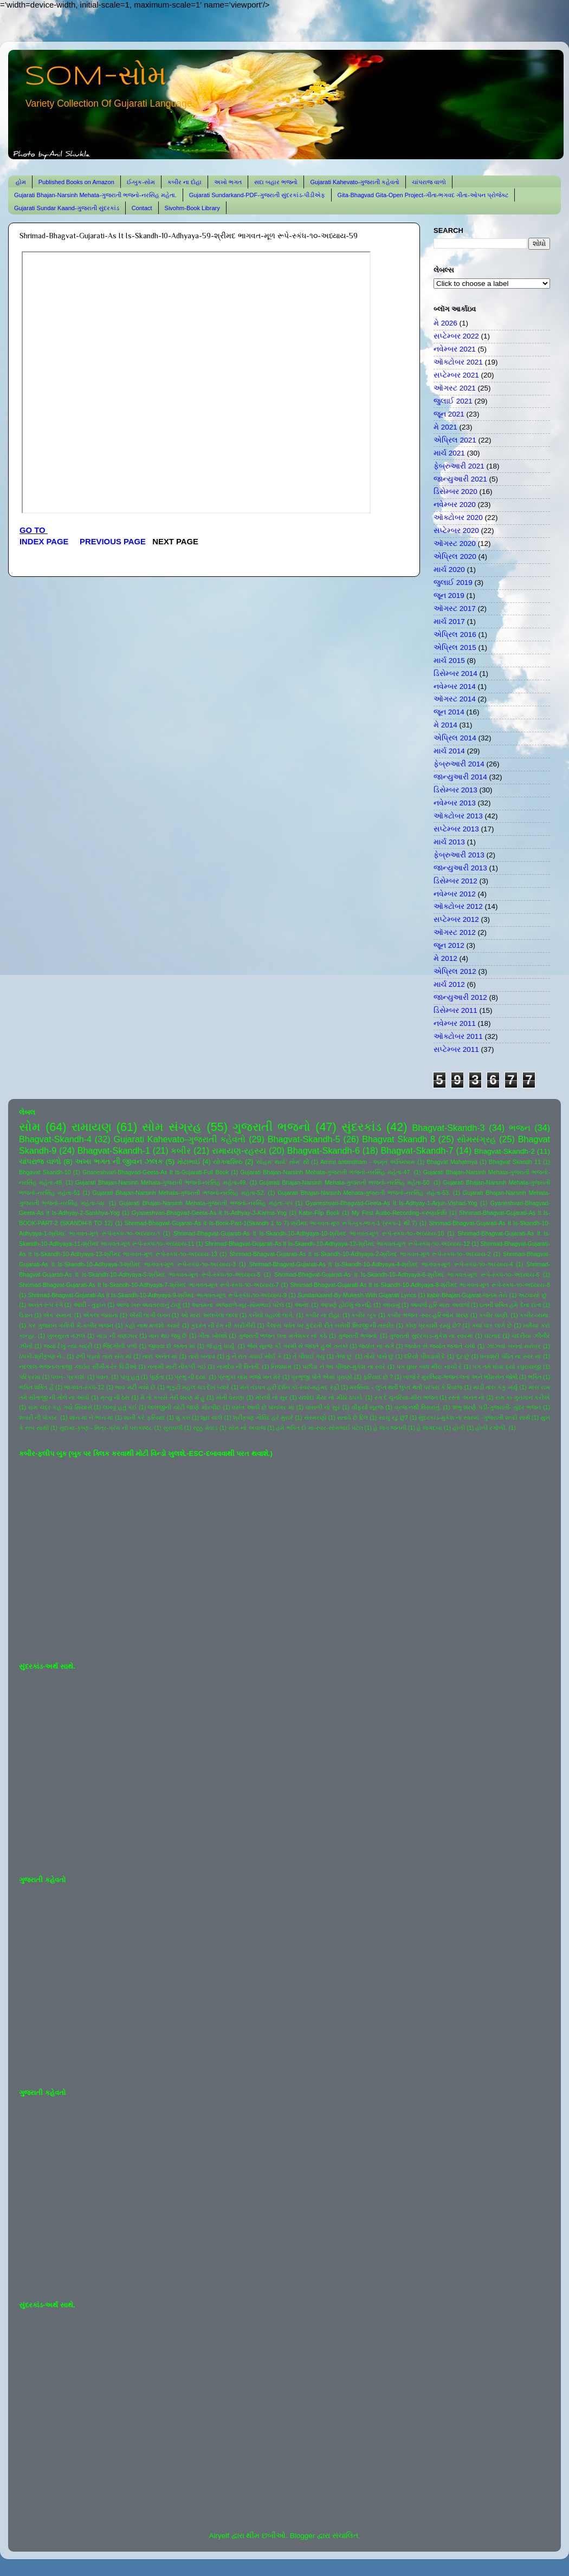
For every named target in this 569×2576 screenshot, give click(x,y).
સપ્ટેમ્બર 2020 (456, 530)
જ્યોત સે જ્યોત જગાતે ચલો (440, 1346)
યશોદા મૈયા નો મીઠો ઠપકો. (331, 1397)
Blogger (302, 2536)
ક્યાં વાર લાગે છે (492, 1325)
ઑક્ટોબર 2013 (458, 816)
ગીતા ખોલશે (212, 1335)
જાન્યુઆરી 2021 (460, 479)
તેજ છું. (344, 1356)
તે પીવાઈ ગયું (309, 1356)
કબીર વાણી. (494, 1315)
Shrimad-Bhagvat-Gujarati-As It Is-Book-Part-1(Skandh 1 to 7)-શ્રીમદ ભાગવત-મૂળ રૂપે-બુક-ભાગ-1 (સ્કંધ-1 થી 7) (271, 1223)
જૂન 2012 (449, 945)
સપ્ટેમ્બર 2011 (456, 1049)
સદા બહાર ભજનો (276, 182)
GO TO (34, 530)
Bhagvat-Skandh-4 (55, 1139)
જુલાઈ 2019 (453, 582)
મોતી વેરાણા (230, 1397)
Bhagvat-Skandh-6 (323, 1150)
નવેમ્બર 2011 (455, 1023)
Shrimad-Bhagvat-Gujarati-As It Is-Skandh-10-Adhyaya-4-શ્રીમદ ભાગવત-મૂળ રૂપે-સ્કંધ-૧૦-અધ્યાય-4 (381, 1264)
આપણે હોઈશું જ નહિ (346, 1305)
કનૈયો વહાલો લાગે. (271, 1315)
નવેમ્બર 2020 (455, 504)
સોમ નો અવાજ (247, 1427)
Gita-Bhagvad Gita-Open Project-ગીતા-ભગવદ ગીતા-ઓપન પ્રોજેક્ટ (423, 195)
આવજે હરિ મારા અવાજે (439, 1305)
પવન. (102, 1377)
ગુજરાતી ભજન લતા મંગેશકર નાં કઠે (282, 1335)
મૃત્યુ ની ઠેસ (115, 1397)
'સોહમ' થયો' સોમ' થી (282, 1162)
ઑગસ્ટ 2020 (455, 543)
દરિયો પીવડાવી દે (424, 1356)
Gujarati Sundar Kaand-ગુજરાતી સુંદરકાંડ (66, 208)
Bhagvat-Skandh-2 (504, 1151)
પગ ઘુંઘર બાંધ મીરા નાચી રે (429, 1366)
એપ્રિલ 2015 (455, 647)
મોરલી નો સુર (271, 1397)
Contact (142, 208)
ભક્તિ (534, 1377)
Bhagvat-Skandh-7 (416, 1150)
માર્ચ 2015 (449, 660)
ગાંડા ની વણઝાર (116, 1335)
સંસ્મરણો (315, 1417)
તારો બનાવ (202, 1356)
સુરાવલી (173, 1427)
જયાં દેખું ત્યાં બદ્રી (68, 1346)
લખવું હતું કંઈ (120, 1407)
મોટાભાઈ (189, 1162)
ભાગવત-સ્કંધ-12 (84, 1387)
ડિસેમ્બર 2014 (455, 673)
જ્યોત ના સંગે (376, 1346)
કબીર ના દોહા (184, 182)
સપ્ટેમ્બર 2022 (456, 336)
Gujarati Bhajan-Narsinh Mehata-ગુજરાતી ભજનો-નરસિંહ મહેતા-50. (345, 1182)
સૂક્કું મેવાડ (205, 1427)
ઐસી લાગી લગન (149, 1315)
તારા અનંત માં (160, 1356)
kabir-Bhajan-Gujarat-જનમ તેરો (467, 1295)
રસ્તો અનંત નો (466, 1397)
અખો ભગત (228, 182)
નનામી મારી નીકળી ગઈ (176, 1366)
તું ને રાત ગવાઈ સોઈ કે (254, 1356)
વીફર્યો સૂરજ (368, 1407)
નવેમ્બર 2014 (455, 686)
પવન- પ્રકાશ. (68, 1377)
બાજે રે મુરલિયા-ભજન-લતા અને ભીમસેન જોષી (460, 1377)
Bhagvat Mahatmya (451, 1162)
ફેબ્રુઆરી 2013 (459, 855)
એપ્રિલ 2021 (455, 440)
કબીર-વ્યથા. (535, 1315)
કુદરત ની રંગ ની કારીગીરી (223, 1325)
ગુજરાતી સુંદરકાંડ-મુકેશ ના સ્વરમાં (431, 1335)
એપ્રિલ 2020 (455, 556)
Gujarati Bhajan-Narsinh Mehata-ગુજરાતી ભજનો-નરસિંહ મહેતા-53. (363, 1192)
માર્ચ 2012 (449, 984)
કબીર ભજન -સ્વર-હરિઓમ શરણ (428, 1315)
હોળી (458, 1427)
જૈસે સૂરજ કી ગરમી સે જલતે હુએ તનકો (297, 1346)
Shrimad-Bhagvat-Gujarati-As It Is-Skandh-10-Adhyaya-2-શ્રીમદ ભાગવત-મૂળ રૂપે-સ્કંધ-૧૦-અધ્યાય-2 (359, 1254)
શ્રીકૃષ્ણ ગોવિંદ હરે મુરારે (263, 1417)
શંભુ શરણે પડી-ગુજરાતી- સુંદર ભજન (496, 1407)
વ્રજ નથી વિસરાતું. (418, 1407)
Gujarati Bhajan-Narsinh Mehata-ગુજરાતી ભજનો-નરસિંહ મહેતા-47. (325, 1172)
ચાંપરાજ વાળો (429, 182)
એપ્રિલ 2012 (455, 971)
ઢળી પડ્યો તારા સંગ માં (104, 1356)
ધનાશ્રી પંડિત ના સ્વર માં (510, 1356)
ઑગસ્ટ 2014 (455, 699)
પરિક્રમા (30, 1377)
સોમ (30, 1127)
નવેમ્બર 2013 (455, 803)
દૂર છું (463, 1356)
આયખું (391, 1305)
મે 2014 (445, 725)
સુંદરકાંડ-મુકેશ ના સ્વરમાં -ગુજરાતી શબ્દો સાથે (474, 1417)
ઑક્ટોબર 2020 (458, 517)
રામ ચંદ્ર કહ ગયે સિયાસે (60, 1407)
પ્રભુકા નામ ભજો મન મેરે (249, 1377)
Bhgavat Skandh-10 (45, 1172)
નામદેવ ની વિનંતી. (238, 1366)
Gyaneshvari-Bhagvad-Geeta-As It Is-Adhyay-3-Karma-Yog (209, 1212)
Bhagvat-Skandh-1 (113, 1150)
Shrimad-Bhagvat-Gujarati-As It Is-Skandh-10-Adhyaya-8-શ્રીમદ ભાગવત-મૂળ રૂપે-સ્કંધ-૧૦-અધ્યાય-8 (420, 1285)
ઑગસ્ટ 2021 (455, 388)
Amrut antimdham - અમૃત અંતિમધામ (367, 1162)
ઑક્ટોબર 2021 (458, 362)
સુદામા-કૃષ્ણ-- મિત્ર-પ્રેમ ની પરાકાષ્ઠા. (105, 1427)
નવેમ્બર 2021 (455, 349)
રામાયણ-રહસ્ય (239, 1150)
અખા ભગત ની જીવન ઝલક (119, 1161)
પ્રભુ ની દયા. (190, 1377)
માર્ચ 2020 (449, 569)
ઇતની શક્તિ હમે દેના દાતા (510, 1305)
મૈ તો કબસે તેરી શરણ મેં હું (172, 1397)
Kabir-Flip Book (319, 1212)
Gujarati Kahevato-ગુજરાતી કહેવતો (354, 182)
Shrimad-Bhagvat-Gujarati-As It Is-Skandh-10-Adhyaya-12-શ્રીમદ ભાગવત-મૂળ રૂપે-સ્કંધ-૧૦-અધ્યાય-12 (337, 1243)
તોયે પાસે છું (378, 1356)
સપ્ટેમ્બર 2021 (456, 375)
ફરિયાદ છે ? (378, 1377)
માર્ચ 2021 (449, 453)
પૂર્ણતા (157, 1377)
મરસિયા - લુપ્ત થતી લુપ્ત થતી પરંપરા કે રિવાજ (406, 1387)
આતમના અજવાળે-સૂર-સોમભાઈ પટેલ (237, 1305)
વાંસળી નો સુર (323, 1407)
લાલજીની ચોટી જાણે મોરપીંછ (184, 1407)
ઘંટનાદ (492, 1335)
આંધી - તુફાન (89, 1305)
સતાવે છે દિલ (352, 1417)
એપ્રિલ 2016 (455, 634)
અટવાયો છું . (534, 1295)
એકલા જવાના (100, 1315)
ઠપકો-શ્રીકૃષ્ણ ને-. (42, 1356)
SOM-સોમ (95, 77)
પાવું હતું (129, 1377)
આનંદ (301, 1305)
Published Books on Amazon (76, 182)
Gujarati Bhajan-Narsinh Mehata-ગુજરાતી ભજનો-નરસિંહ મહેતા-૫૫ (206, 1203)
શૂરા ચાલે (211, 1417)
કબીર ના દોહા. (323, 1315)
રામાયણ (92, 1127)
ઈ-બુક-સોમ (141, 182)
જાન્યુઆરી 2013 (460, 868)
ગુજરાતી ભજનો (271, 1127)
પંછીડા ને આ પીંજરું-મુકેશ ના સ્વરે (343, 1366)
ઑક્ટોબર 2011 (458, 1036)
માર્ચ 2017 (449, 621)
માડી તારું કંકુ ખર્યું (495, 1387)
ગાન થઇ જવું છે (167, 1335)
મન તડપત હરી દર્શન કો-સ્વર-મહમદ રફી (289, 1387)
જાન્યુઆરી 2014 (460, 777)
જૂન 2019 (449, 595)
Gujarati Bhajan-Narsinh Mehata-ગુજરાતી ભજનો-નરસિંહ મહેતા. (95, 195)
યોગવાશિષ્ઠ (228, 1162)
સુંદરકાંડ (361, 1127)
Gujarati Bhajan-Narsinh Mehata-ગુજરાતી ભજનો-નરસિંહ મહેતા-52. (179, 1192)
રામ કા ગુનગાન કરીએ (523, 1397)
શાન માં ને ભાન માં (91, 1417)
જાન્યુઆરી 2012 (460, 997)
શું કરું (183, 1417)
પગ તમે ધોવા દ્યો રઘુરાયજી (507, 1366)
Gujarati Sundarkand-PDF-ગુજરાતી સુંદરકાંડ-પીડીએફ (257, 195)
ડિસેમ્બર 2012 (455, 881)
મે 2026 (445, 323)
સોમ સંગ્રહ (172, 1127)
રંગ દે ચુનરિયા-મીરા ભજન (406, 1397)
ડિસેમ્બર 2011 (455, 1010)
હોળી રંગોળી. (491, 1427)
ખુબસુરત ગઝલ (66, 1335)
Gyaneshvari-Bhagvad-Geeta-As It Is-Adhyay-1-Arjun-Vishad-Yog (391, 1203)
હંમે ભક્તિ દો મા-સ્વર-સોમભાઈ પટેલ (319, 1427)
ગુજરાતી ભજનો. (358, 1335)
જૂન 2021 (449, 414)
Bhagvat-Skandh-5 (304, 1139)
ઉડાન (26, 1315)
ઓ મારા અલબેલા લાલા (208, 1315)
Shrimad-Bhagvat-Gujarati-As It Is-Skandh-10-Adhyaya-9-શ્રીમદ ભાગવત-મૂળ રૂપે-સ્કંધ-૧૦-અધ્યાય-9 (157, 1295)
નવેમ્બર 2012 (455, 894)
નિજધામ (281, 1366)
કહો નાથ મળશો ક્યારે (152, 1325)
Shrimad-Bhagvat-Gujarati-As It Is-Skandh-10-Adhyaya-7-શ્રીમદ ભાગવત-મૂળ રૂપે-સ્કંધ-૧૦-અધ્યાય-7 (149, 1285)
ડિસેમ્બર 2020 (455, 491)
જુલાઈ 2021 (453, 401)
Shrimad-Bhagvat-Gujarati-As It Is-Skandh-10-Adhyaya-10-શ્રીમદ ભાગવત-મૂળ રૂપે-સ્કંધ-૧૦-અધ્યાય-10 (308, 1233)
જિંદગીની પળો (120, 1346)
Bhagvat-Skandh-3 (448, 1128)
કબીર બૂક (363, 1315)
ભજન (520, 1128)
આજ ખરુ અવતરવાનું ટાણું (148, 1305)
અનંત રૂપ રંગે (45, 1305)
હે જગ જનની (389, 1427)
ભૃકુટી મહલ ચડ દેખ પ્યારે (197, 1387)
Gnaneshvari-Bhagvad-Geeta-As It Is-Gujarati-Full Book (155, 1172)
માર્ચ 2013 (449, 842)
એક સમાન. (57, 1315)
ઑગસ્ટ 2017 (455, 608)
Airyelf (219, 2536)
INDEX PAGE (45, 541)
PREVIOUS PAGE (113, 541)
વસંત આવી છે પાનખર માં (263, 1407)
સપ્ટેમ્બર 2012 (456, 919)
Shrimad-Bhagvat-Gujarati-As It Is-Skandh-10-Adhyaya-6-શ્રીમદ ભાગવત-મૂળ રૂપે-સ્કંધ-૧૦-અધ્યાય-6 (406, 1274)
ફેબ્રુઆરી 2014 (459, 764)
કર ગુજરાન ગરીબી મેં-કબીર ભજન (70, 1325)
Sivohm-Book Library (192, 208)
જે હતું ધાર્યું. (221, 1346)
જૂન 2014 (449, 712)
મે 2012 (445, 958)
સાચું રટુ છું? (393, 1417)
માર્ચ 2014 (449, 751)
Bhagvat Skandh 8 (398, 1139)
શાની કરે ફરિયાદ (144, 1417)
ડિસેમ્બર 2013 (455, 790)
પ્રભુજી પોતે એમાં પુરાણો (321, 1377)
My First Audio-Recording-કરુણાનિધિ (399, 1212)
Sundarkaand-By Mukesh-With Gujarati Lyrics (357, 1295)
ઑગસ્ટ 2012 (455, 932)
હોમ (21, 182)
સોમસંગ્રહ (476, 1139)
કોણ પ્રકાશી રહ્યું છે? (433, 1325)
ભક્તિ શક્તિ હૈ (36, 1387)
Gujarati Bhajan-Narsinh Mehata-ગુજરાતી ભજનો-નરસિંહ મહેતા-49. (161, 1182)
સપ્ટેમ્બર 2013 (456, 829)
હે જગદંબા (429, 1427)
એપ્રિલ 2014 (455, 738)
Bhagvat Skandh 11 (515, 1162)
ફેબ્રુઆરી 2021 (459, 466)
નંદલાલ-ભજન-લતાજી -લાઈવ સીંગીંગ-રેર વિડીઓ (78, 1366)
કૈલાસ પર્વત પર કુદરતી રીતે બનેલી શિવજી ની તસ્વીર (330, 1325)
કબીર (181, 1150)
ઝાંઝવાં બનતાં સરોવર (514, 1346)
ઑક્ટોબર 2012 (458, 906)
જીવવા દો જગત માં (171, 1346)
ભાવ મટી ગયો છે (135, 1387)
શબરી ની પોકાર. (39, 1417)
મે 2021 (445, 427)
